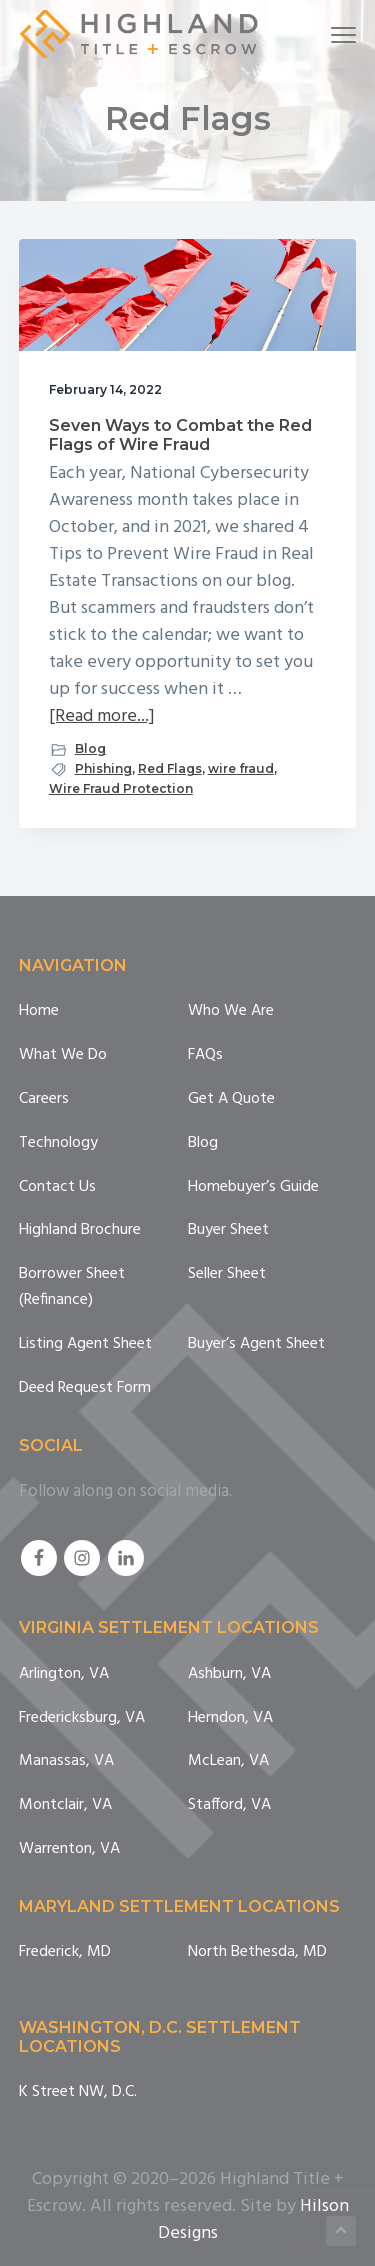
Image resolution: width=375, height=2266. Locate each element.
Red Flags (170, 768)
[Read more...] (102, 716)
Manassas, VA (66, 1761)
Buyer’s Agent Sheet (256, 1344)
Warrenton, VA (69, 1849)
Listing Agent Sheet (85, 1344)
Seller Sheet (227, 1274)
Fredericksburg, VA (82, 1718)
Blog (90, 748)
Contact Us (57, 1187)
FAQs (205, 1055)
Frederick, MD (65, 1952)
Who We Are (231, 1011)
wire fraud (241, 768)
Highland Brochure (80, 1230)
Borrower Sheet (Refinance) (72, 1287)
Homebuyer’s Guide (253, 1187)
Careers (44, 1099)
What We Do (63, 1055)
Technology (58, 1143)
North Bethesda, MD (257, 1952)
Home (39, 1011)
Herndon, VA (230, 1718)
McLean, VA (228, 1761)
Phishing (103, 768)
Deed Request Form (85, 1388)
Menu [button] (335, 34)
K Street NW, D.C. (78, 2092)
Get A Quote (231, 1099)
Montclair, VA (65, 1805)
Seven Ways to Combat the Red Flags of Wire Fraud (180, 435)
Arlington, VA (64, 1674)
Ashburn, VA (229, 1674)
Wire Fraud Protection (121, 788)
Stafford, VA (229, 1805)
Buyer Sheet (228, 1230)
